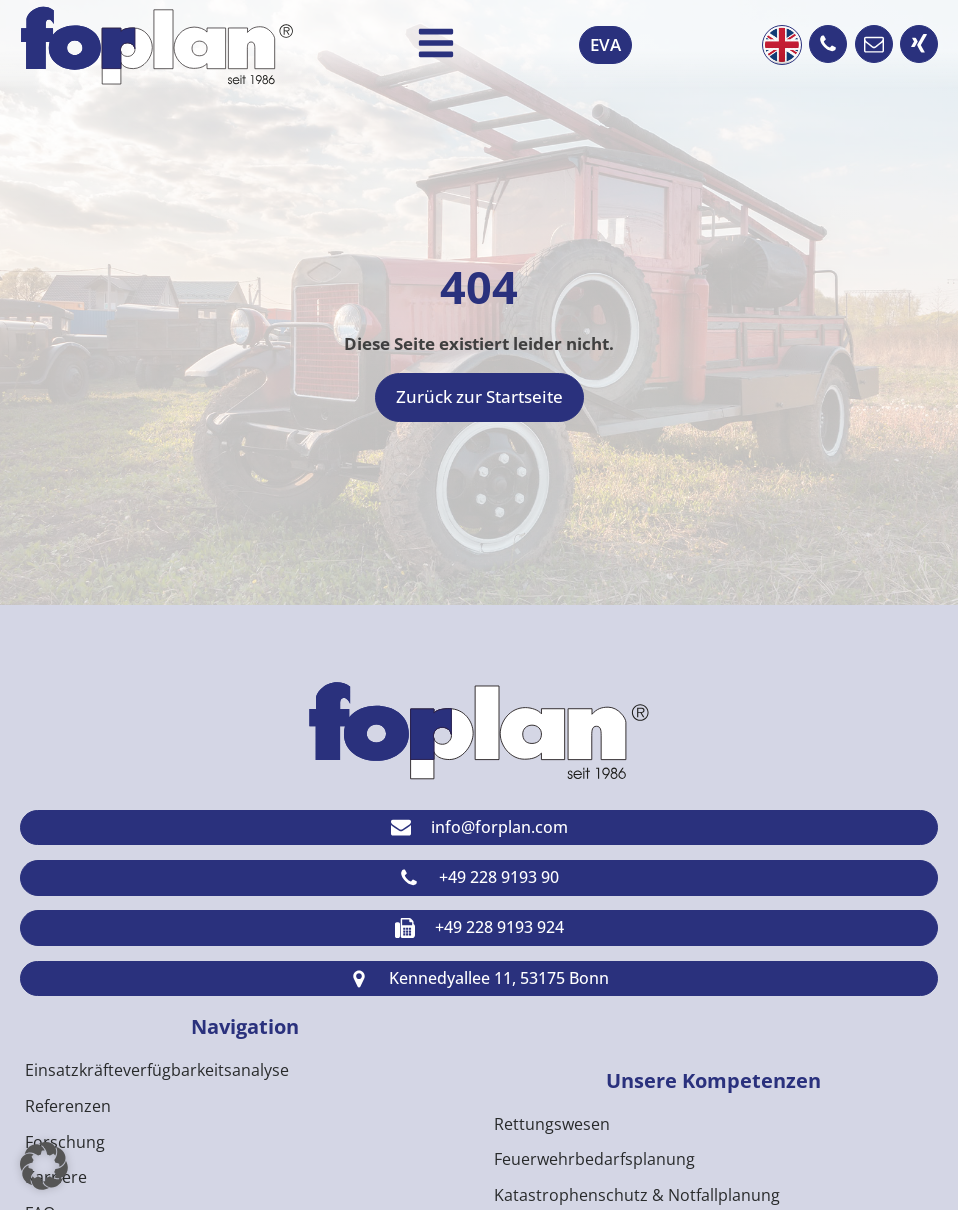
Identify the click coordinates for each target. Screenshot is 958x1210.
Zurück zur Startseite (479, 396)
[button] (828, 44)
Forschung (65, 1142)
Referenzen (68, 1106)
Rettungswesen (552, 1124)
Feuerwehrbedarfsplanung (594, 1159)
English (782, 45)
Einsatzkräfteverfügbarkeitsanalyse (157, 1070)
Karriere (56, 1177)
